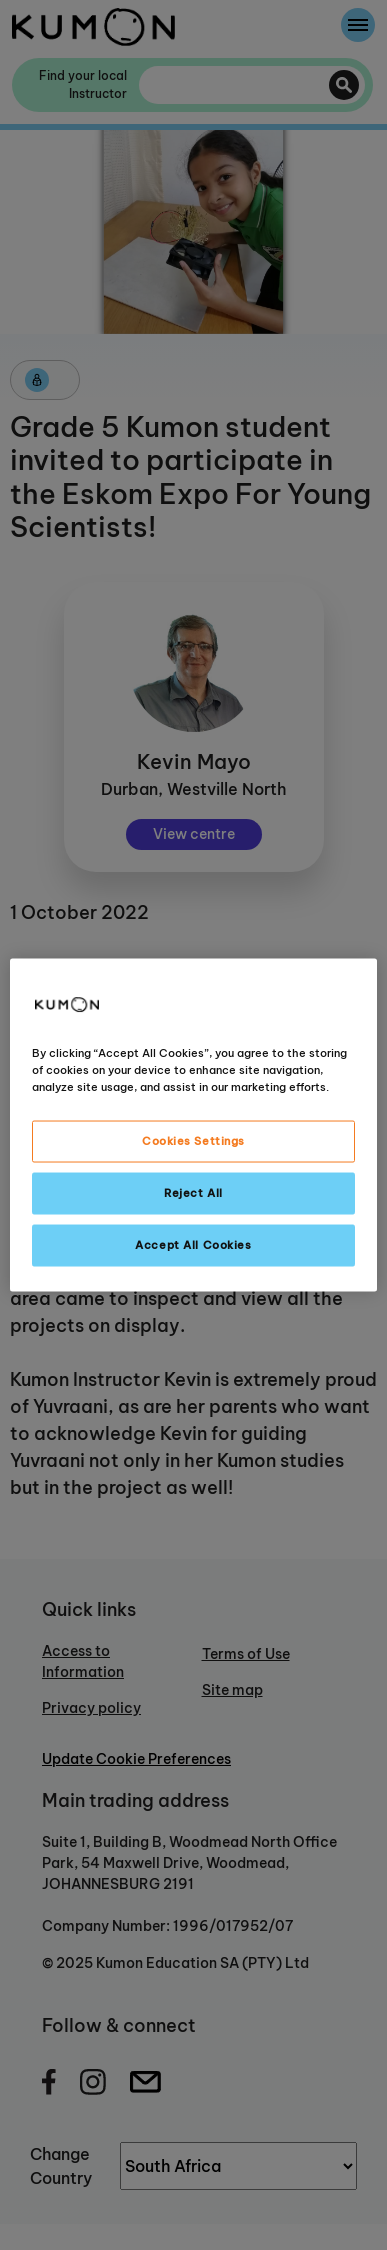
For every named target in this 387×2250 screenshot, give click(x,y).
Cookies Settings (193, 1141)
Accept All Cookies (193, 1245)
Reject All (193, 1193)
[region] (194, 1125)
